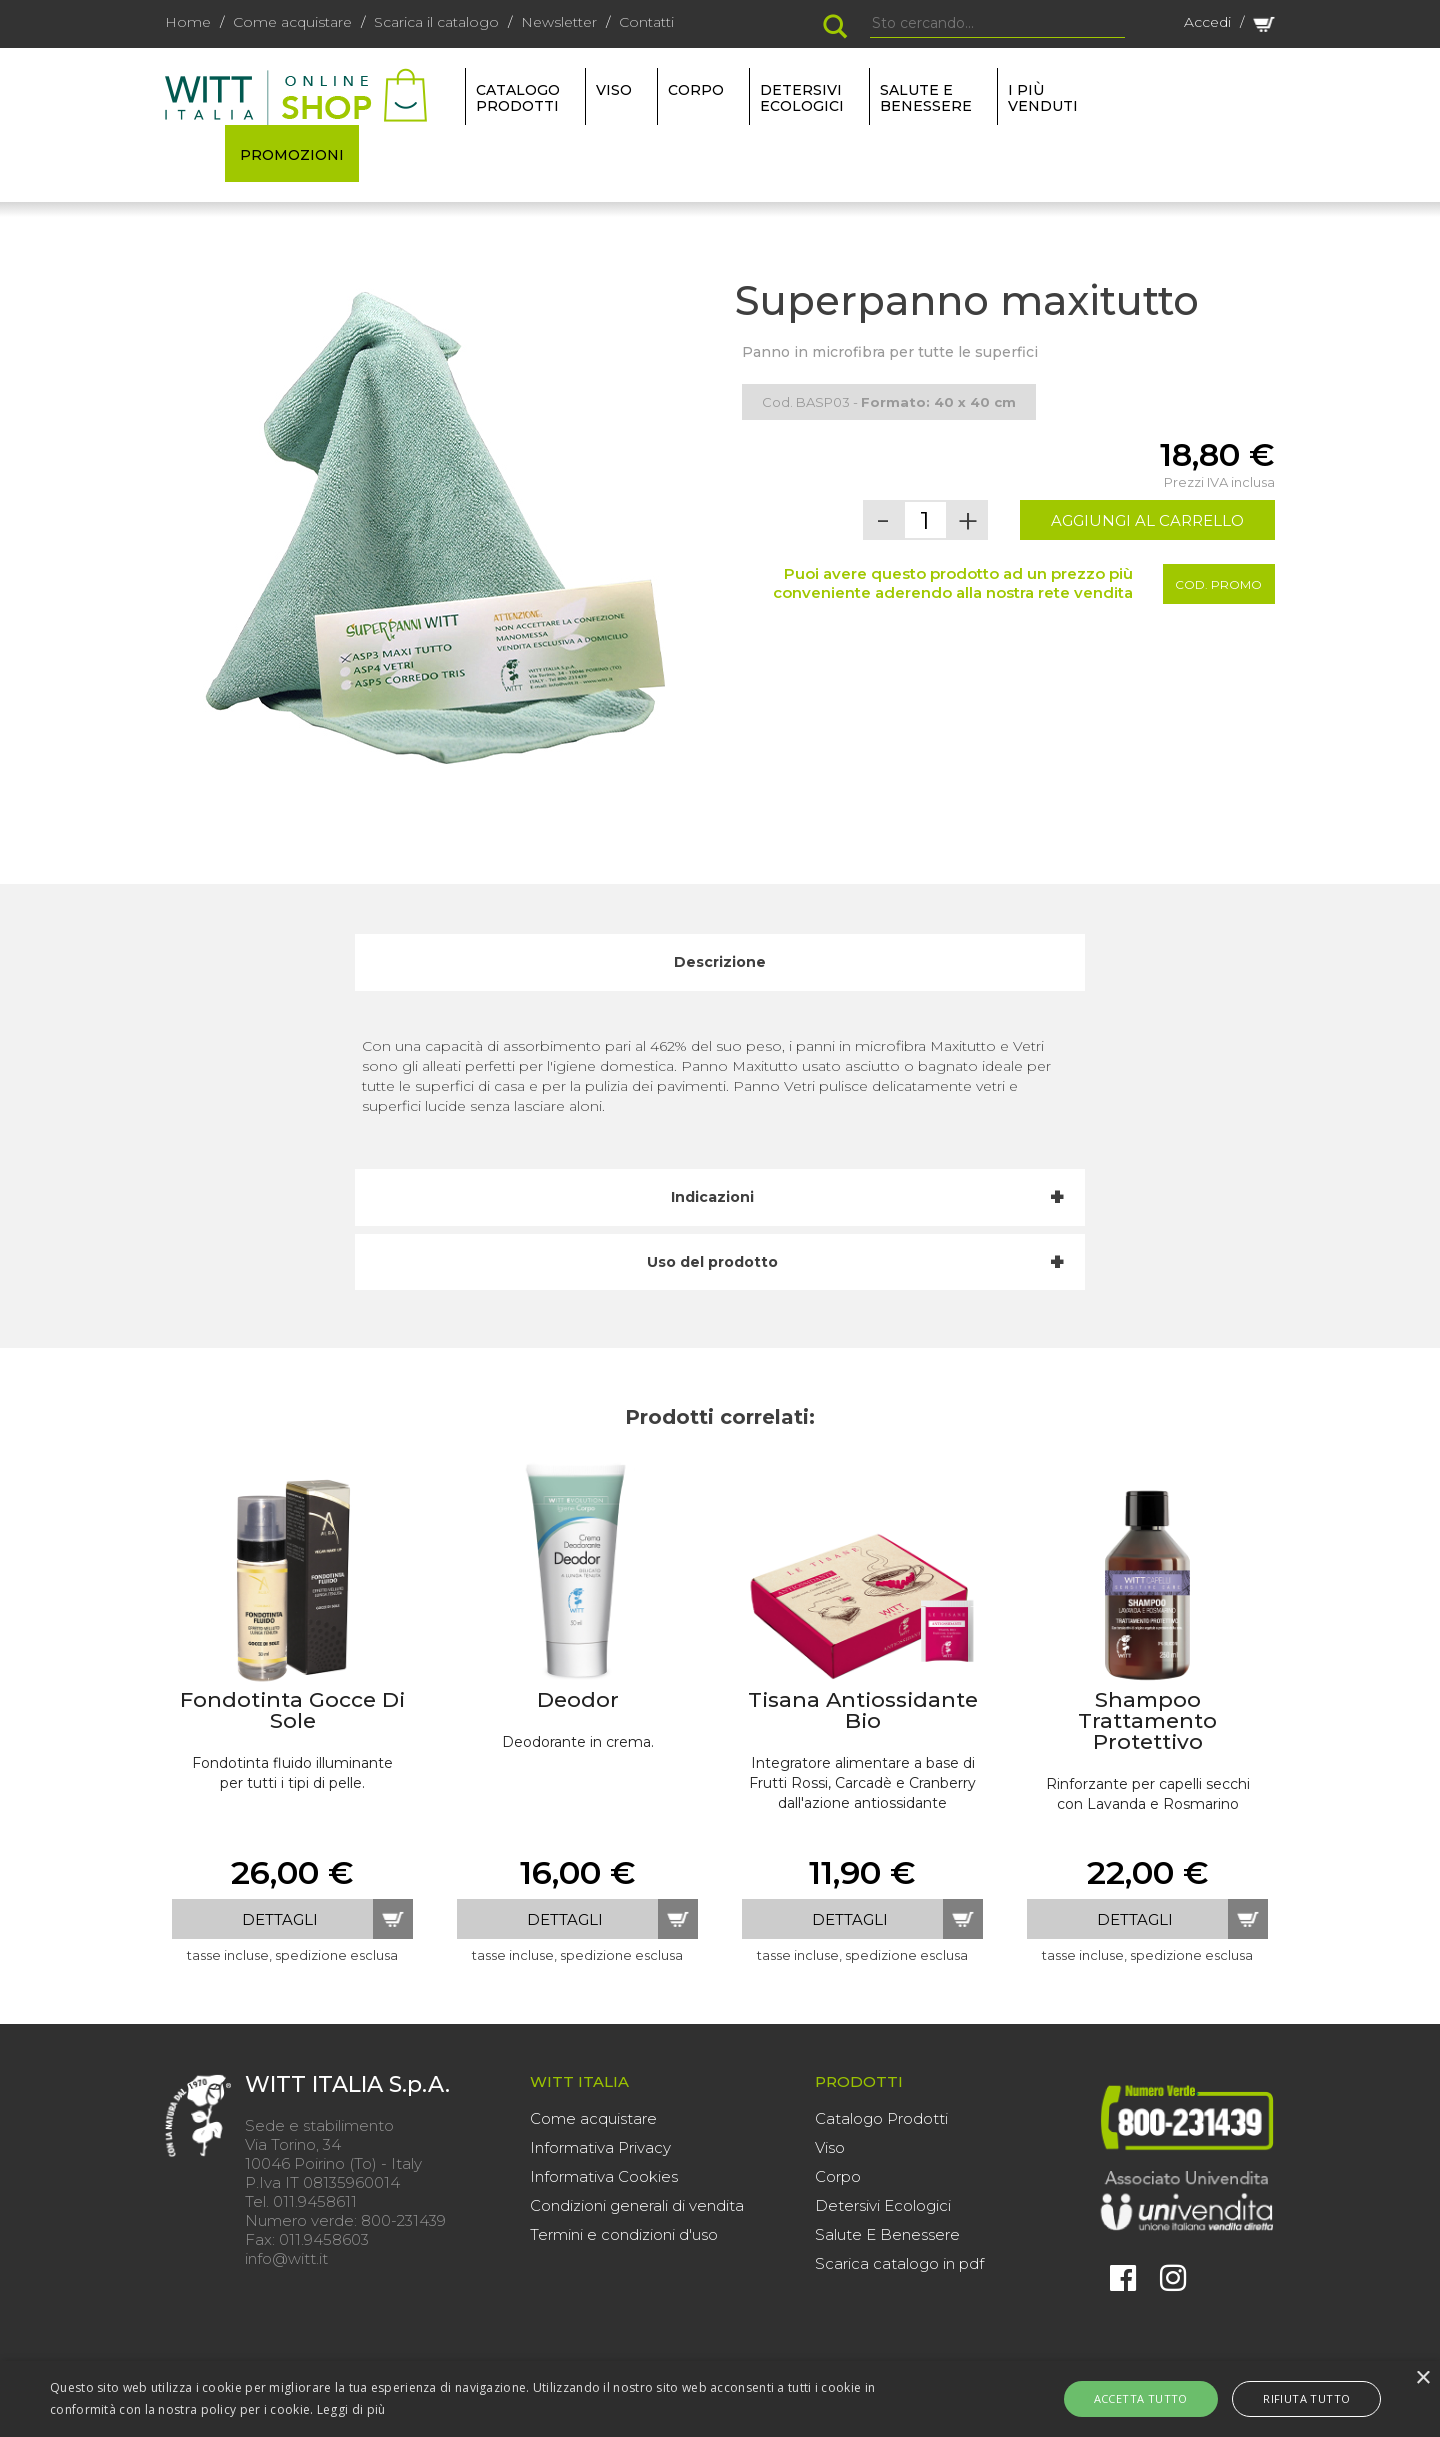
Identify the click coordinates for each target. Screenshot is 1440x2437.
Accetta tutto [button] (1154, 2398)
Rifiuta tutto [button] (1293, 2398)
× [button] (1422, 2378)
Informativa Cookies (604, 2176)
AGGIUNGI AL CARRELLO (1147, 520)
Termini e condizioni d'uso (624, 2234)
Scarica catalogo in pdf (899, 2263)
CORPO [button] (696, 90)
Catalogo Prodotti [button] (518, 98)
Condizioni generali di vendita (637, 2205)
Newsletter (559, 22)
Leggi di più (351, 2409)
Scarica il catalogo (436, 22)
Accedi (1207, 22)
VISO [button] (614, 90)
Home (188, 22)
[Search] (997, 24)
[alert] (720, 2399)
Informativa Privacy (600, 2147)
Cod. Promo (1218, 584)
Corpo (838, 2176)
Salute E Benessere (887, 2234)
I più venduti (1043, 98)
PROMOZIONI (292, 155)
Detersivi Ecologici (883, 2205)
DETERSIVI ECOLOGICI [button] (802, 98)
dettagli (280, 1919)
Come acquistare (292, 22)
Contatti (646, 22)
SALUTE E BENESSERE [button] (926, 98)
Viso (830, 2147)
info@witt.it (286, 2258)
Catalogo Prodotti (881, 2118)
